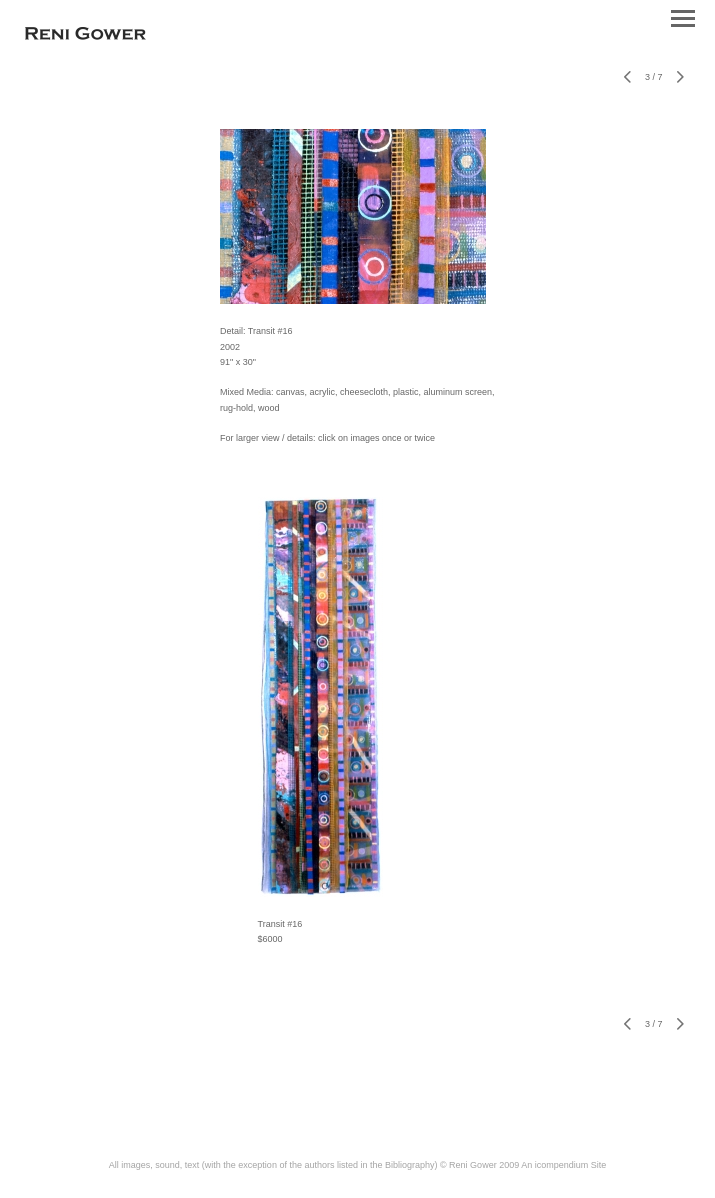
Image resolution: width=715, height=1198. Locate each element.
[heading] (85, 36)
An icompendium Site (563, 1165)
